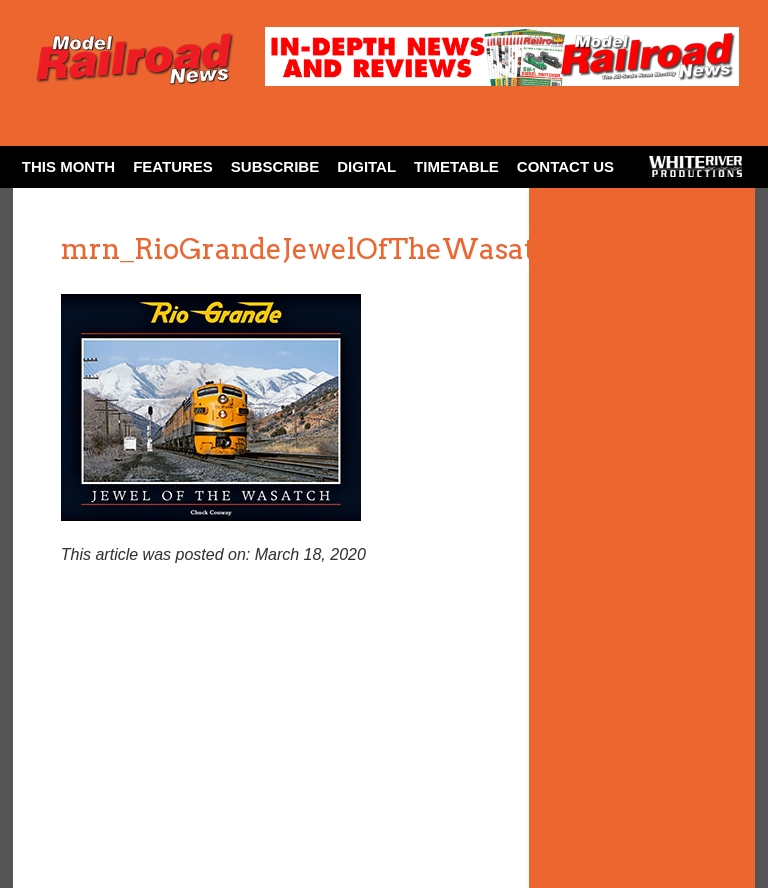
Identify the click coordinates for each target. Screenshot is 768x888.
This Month (68, 166)
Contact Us (565, 166)
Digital (366, 166)
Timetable (456, 166)
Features (173, 166)
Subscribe (275, 166)
